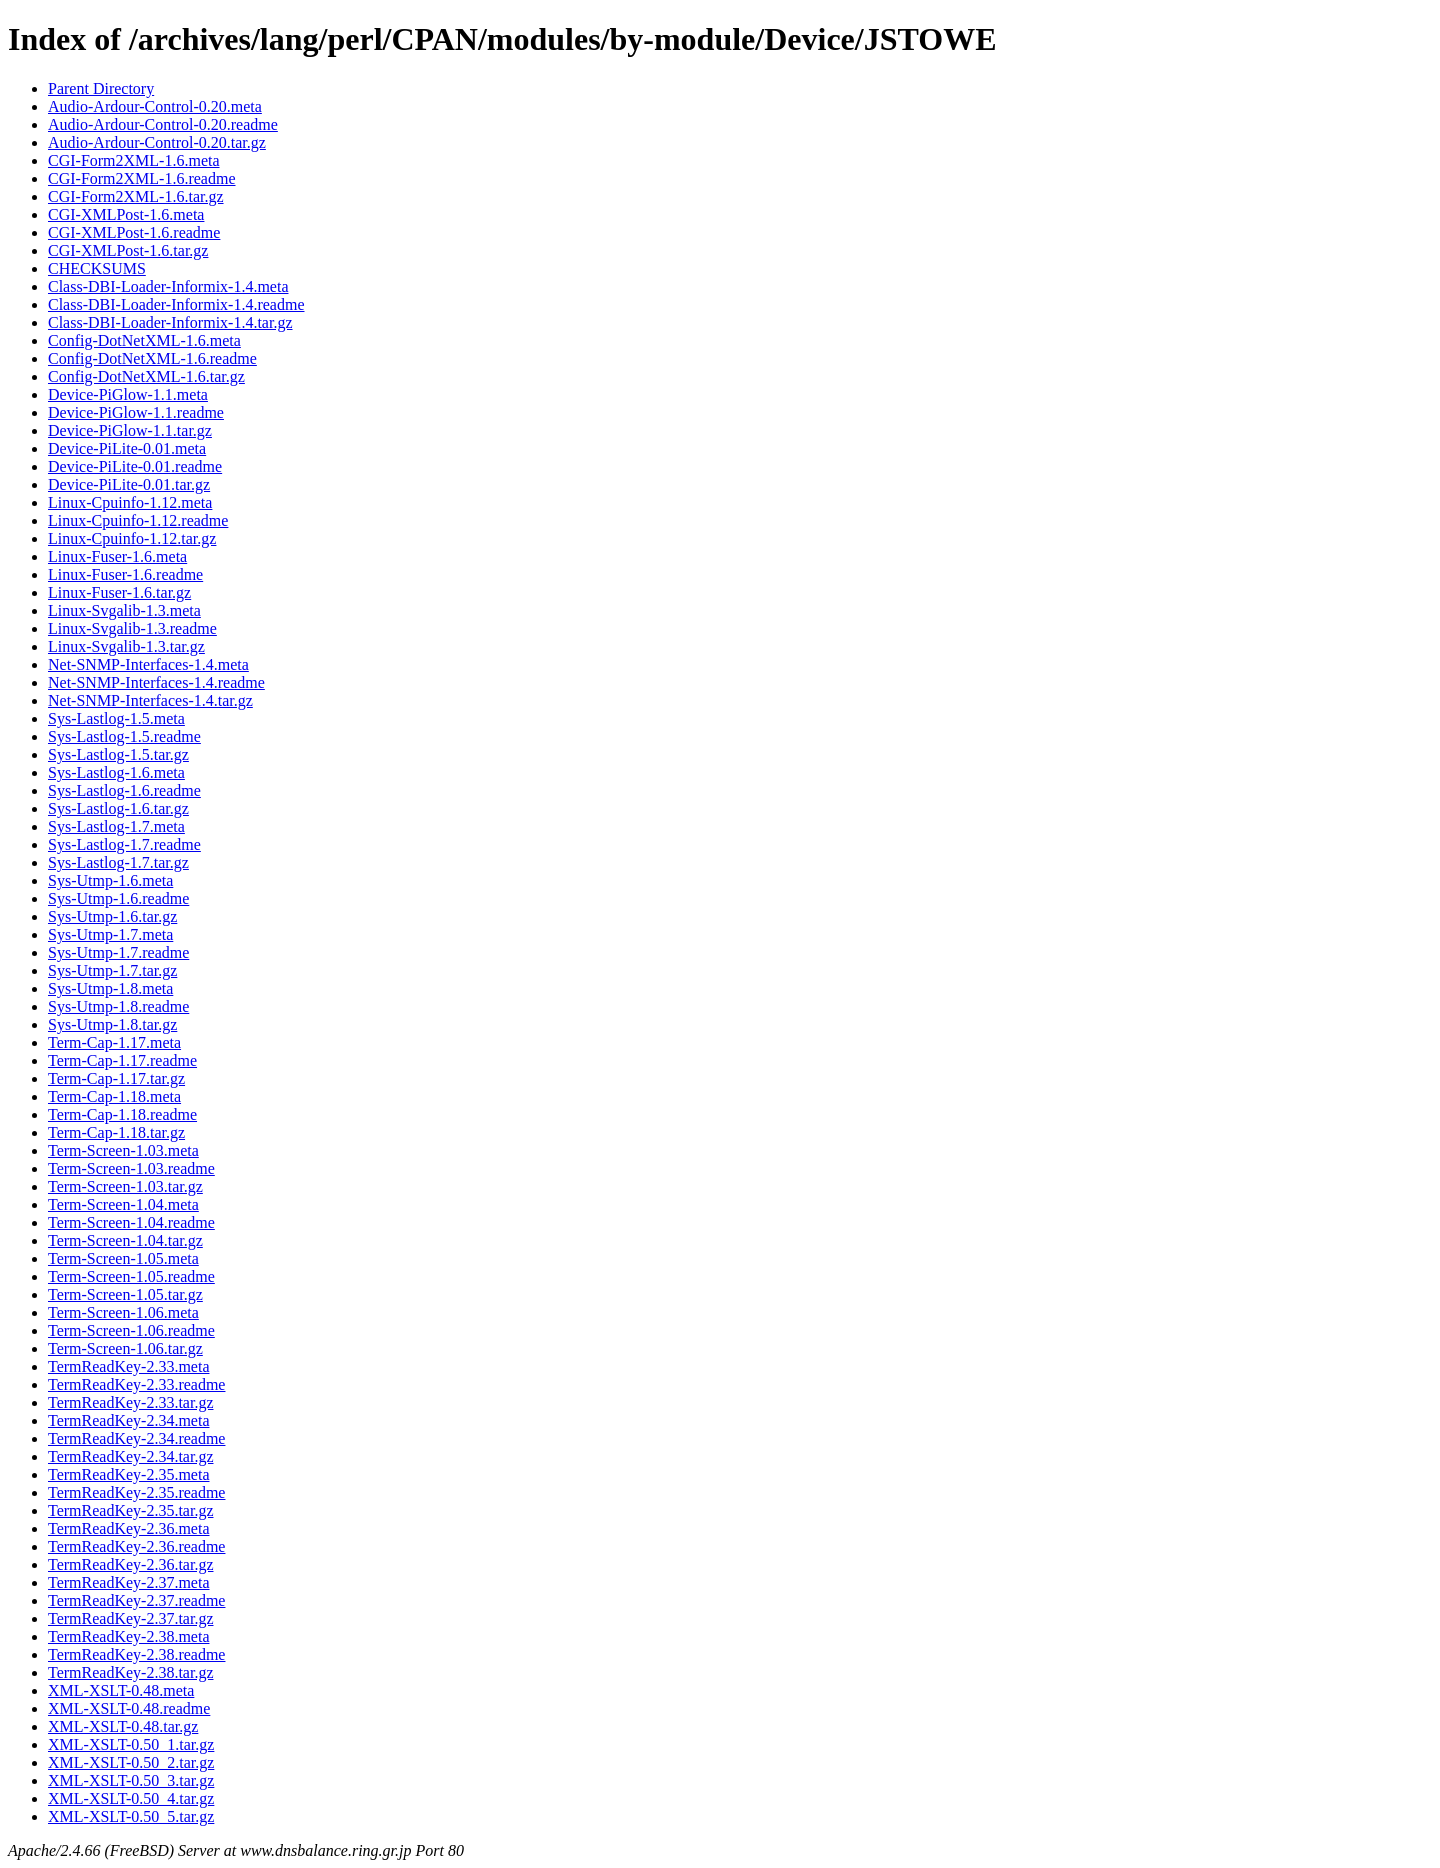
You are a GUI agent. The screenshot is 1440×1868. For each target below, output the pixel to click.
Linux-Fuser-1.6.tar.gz (119, 592)
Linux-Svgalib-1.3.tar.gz (126, 646)
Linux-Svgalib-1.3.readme (132, 628)
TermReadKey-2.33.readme (136, 1384)
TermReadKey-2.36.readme (136, 1546)
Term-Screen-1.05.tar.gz (125, 1294)
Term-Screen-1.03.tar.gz (125, 1186)
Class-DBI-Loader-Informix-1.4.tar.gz (170, 322)
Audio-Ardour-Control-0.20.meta (155, 106)
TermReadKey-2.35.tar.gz (130, 1510)
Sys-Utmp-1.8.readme (118, 1006)
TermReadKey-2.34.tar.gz (130, 1456)
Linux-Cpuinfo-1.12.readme (138, 520)
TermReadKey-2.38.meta (128, 1636)
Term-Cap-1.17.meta (114, 1042)
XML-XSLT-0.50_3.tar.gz (131, 1780)
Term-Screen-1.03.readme (131, 1168)
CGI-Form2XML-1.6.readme (142, 178)
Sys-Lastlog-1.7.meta (116, 826)
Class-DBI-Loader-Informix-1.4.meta (168, 286)
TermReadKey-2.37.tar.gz (130, 1618)
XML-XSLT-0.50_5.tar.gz (131, 1816)
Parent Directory (101, 88)
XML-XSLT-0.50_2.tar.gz (131, 1762)
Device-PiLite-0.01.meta (127, 448)
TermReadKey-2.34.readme (136, 1438)
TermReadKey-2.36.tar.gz (130, 1564)
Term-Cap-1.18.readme (122, 1114)
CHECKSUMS (97, 268)
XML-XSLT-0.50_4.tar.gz (131, 1798)
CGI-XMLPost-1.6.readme (134, 232)
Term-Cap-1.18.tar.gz (116, 1132)
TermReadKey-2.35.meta (128, 1474)
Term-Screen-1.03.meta (123, 1150)
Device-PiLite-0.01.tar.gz (129, 484)
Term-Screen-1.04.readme (131, 1222)
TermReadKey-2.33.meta (128, 1366)
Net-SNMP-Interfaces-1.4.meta (148, 664)
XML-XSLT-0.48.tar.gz (123, 1726)
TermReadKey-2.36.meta (128, 1528)
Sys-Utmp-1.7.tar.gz (112, 970)
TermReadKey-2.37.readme (136, 1600)
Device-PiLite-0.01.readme (135, 466)
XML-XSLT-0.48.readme (129, 1708)
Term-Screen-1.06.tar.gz (125, 1348)
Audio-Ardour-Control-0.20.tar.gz (157, 142)
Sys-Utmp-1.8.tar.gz (112, 1024)
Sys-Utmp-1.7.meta (110, 934)
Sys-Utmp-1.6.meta (110, 880)
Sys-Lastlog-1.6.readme (124, 790)
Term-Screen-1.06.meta (123, 1312)
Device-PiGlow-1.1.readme (136, 412)
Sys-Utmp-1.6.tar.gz (112, 916)
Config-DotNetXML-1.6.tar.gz (146, 376)
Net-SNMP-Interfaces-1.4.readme (156, 682)
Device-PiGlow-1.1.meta (128, 394)
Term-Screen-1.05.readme (131, 1276)
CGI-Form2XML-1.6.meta (134, 160)
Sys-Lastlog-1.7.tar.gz (118, 862)
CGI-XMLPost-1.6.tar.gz (128, 250)
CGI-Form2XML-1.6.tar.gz (136, 196)
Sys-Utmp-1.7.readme (118, 952)
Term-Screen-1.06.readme (131, 1330)
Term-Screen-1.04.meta (123, 1204)
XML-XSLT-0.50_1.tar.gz (131, 1744)
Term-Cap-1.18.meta (114, 1096)
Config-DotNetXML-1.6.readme (152, 358)
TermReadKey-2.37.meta (128, 1582)
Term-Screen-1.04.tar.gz (125, 1240)
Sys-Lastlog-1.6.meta (116, 772)
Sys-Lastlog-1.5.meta (116, 718)
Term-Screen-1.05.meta (123, 1258)
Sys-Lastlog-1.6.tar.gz (118, 808)
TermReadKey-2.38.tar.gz (130, 1672)
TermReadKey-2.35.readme (136, 1492)
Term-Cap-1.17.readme (122, 1060)
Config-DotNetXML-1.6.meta (144, 340)
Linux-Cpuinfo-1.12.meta (130, 502)
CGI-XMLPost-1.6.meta (126, 214)
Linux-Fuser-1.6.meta (117, 556)
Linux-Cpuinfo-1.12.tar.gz (132, 538)
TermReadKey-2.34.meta (128, 1420)
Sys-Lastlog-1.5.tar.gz (118, 754)
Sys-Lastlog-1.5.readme (124, 736)
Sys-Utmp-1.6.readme (118, 898)
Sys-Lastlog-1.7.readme (124, 844)
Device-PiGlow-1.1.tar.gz (130, 430)
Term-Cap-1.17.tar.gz (116, 1078)
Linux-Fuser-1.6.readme (125, 574)
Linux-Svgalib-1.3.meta (124, 610)
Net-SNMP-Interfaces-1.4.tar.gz (150, 700)
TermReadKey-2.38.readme (136, 1654)
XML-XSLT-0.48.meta (121, 1690)
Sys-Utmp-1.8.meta (110, 988)
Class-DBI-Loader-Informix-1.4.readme (176, 304)
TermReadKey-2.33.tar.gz (130, 1402)
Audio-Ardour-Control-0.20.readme (163, 124)
